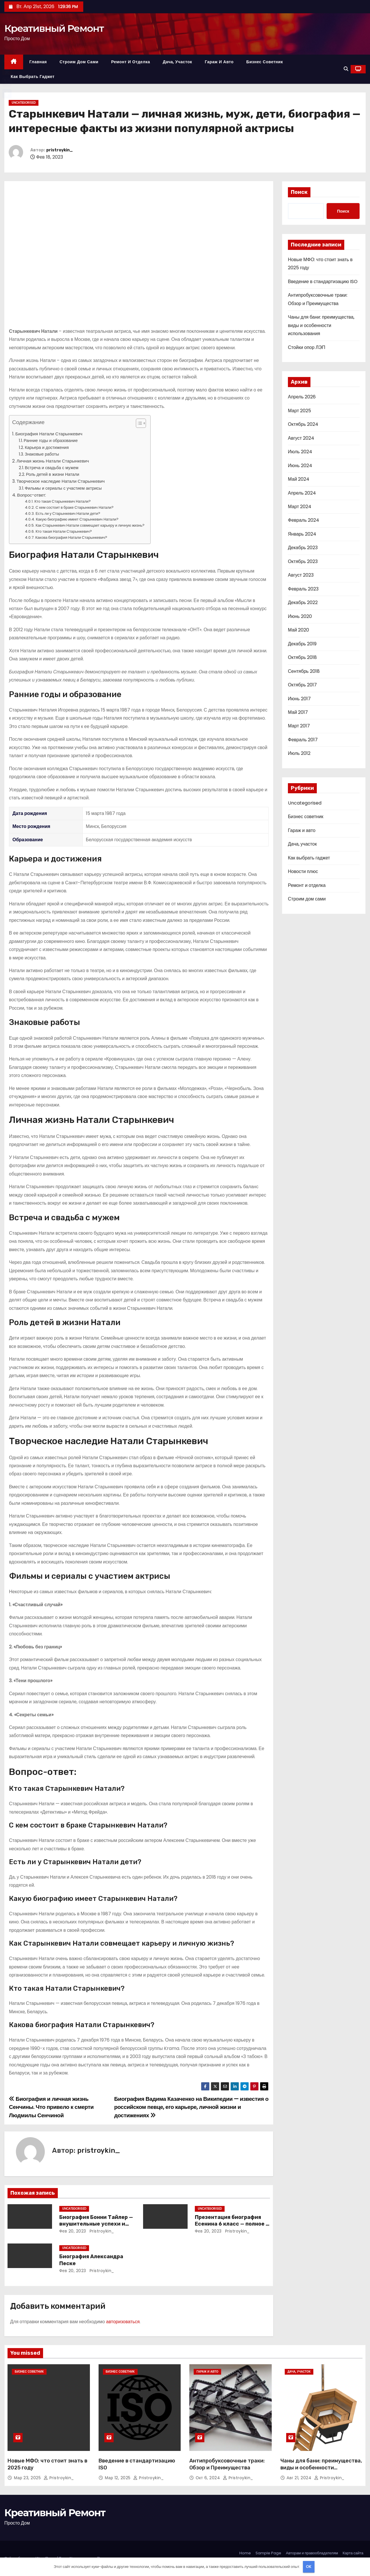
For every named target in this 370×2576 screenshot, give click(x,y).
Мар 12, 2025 (118, 2478)
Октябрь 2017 (302, 684)
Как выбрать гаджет (33, 76)
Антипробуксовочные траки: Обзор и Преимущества (227, 2464)
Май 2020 (298, 630)
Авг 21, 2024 (300, 2478)
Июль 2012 (299, 753)
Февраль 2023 (303, 589)
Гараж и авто (219, 62)
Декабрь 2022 (303, 602)
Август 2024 (301, 438)
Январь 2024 (302, 534)
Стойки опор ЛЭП (306, 347)
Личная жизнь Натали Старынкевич (52, 461)
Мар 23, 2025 (28, 2478)
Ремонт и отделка (130, 62)
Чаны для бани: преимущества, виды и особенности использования (321, 325)
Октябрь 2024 (303, 424)
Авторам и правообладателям (312, 2553)
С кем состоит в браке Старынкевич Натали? (75, 507)
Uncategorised (24, 103)
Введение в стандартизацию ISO (323, 281)
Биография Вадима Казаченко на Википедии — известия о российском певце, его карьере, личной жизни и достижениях (191, 2107)
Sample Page (268, 2553)
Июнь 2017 (299, 698)
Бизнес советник (264, 62)
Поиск (299, 192)
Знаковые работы (42, 454)
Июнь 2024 (300, 465)
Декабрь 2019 (302, 643)
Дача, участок (177, 62)
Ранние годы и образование (51, 440)
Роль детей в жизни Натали (52, 474)
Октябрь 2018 (302, 657)
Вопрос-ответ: (31, 495)
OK (308, 2566)
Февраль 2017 (303, 739)
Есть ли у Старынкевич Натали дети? (68, 513)
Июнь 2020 (300, 616)
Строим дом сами (79, 62)
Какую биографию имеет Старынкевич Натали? (77, 519)
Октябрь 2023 (303, 561)
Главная (38, 62)
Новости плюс (303, 871)
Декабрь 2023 (303, 547)
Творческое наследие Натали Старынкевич (60, 481)
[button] (346, 69)
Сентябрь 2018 (304, 671)
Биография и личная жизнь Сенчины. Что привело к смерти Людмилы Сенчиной (51, 2107)
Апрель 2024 (302, 493)
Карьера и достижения (47, 447)
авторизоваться (123, 2321)
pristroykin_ (59, 150)
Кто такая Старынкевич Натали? (62, 501)
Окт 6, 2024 (208, 2478)
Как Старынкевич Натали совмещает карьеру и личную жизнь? (90, 525)
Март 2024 (299, 506)
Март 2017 (299, 726)
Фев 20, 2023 (72, 2231)
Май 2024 (298, 479)
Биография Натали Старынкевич (48, 434)
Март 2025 (299, 410)
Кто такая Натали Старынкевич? (64, 531)
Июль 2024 (300, 451)
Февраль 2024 (303, 520)
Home (245, 2553)
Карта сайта (353, 2553)
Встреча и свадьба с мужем (52, 468)
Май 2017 (298, 712)
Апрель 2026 (302, 396)
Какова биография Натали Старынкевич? (71, 537)
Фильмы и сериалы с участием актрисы (63, 488)
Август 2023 (301, 575)
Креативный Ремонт (53, 28)
